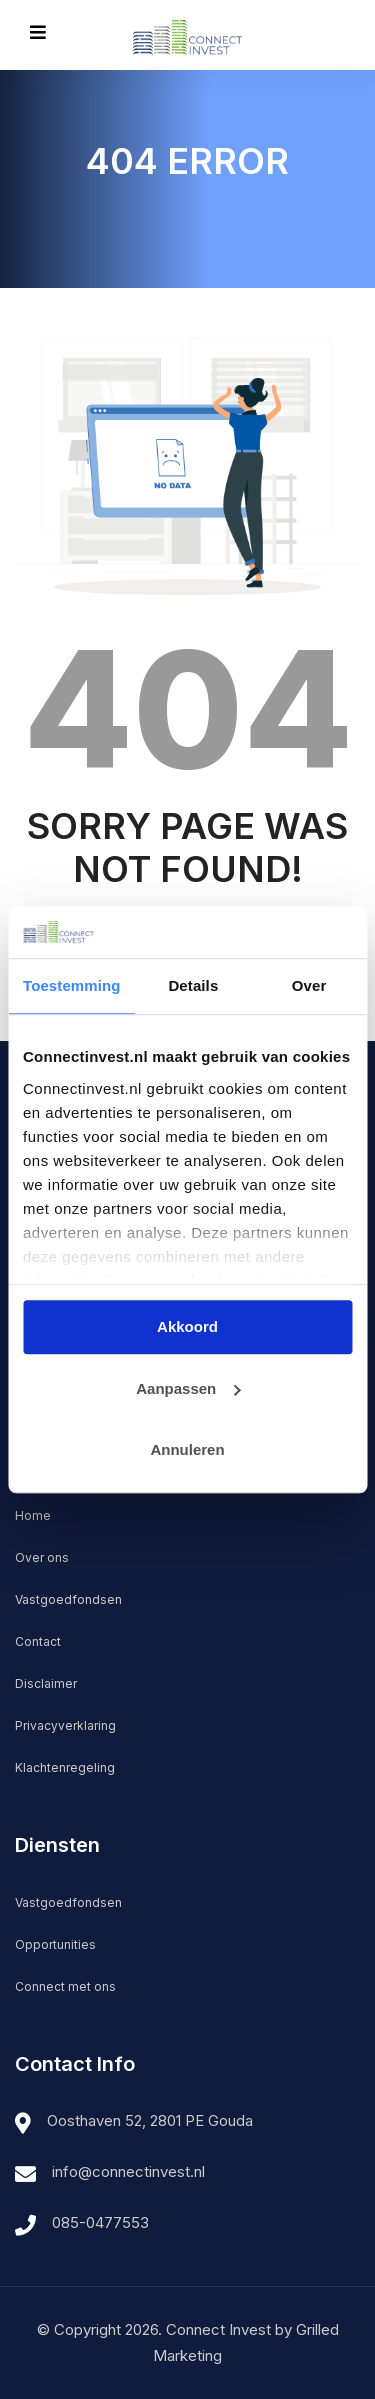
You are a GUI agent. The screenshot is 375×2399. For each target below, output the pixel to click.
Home (33, 1515)
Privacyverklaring (65, 1725)
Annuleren (187, 1449)
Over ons (42, 1557)
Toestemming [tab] (72, 985)
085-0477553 (100, 2222)
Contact (38, 1641)
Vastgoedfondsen (68, 1599)
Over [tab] (309, 985)
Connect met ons (65, 1986)
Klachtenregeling (65, 1767)
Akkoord (187, 1326)
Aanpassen (188, 1388)
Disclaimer (46, 1683)
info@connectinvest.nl (128, 2171)
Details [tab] (193, 985)
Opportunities (55, 1944)
